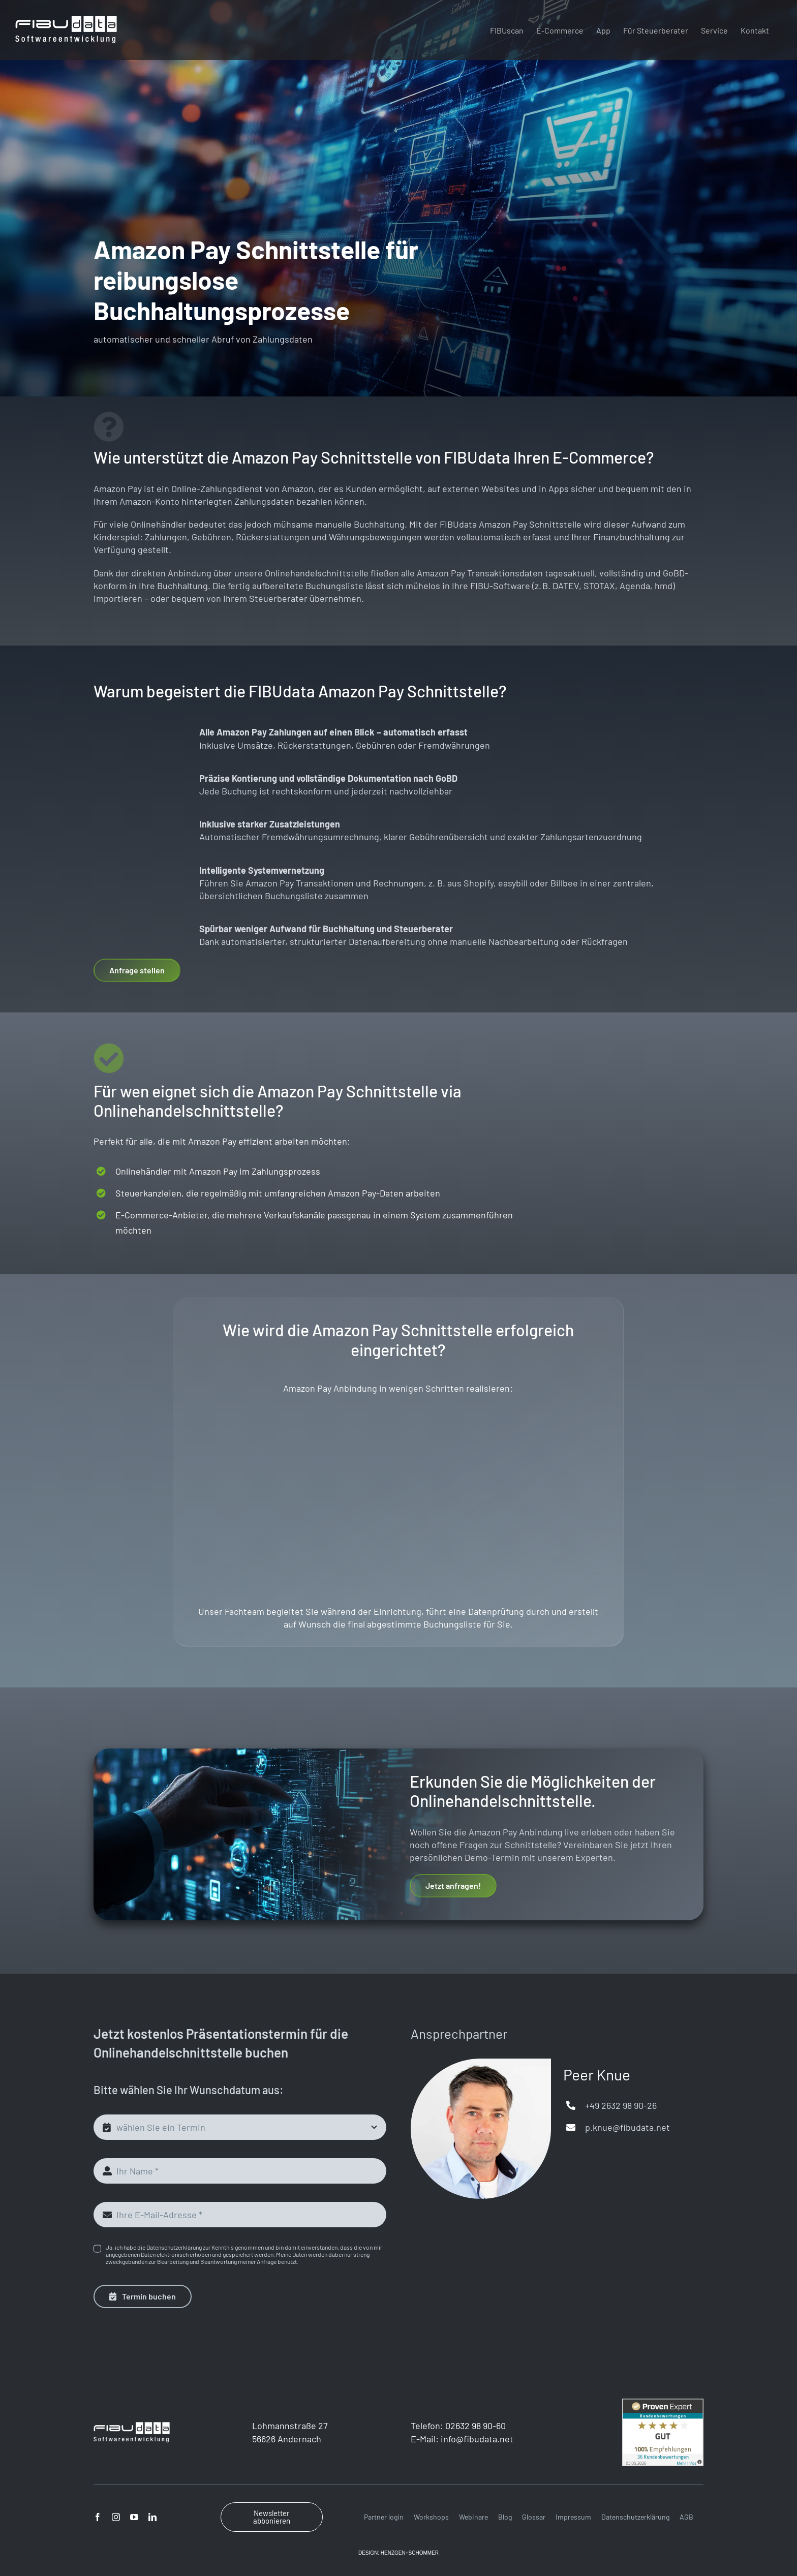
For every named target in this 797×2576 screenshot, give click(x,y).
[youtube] (134, 2496)
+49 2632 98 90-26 (621, 2083)
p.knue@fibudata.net (627, 2105)
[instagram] (116, 2496)
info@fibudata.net (477, 2416)
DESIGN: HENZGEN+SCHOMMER (398, 2531)
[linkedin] (152, 2496)
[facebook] (98, 2496)
